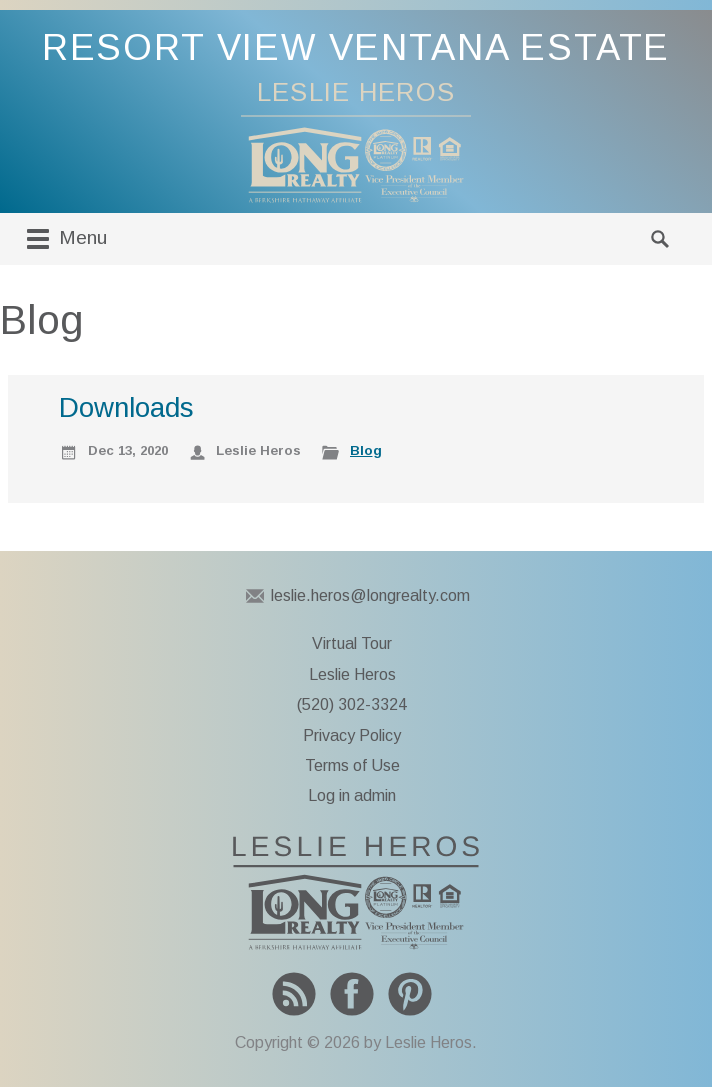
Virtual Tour (352, 643)
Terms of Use (352, 765)
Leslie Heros (352, 674)
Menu (64, 239)
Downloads (126, 407)
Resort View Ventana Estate (356, 47)
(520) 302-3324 (352, 704)
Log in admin (352, 795)
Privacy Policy (352, 735)
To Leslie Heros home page (356, 893)
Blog (366, 450)
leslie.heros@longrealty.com (370, 595)
